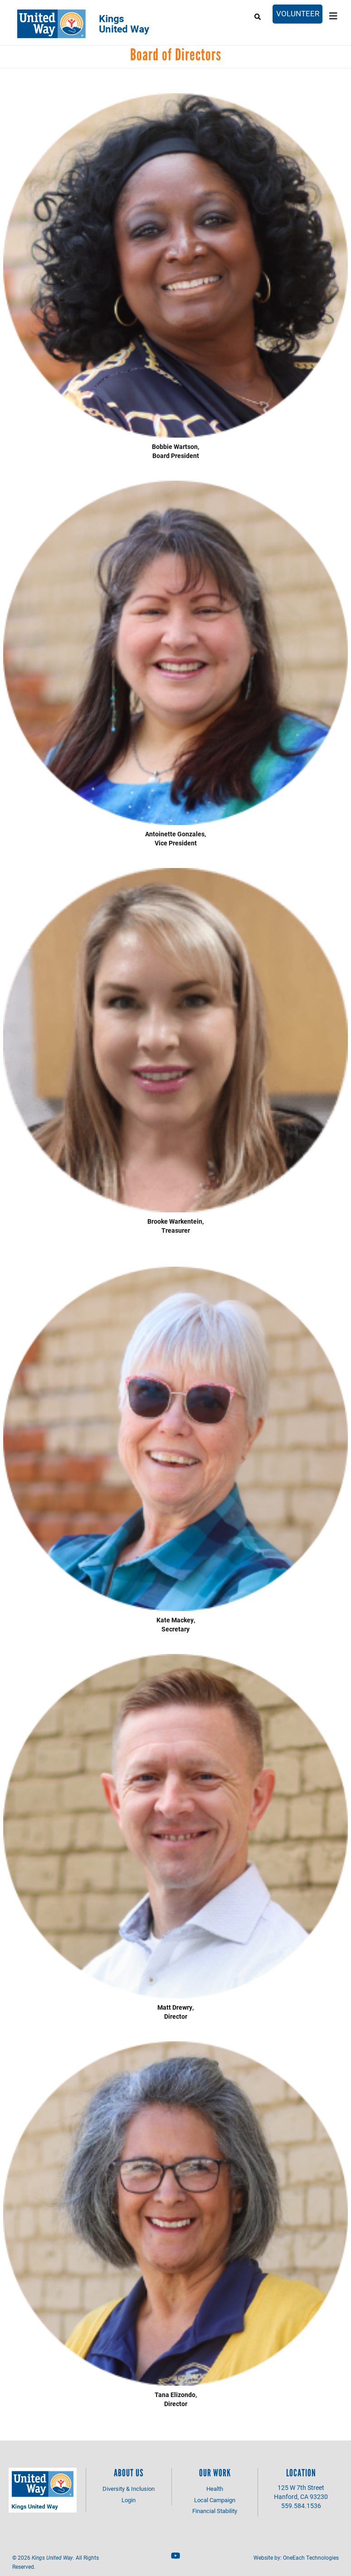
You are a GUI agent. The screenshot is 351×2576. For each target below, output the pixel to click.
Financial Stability (214, 2511)
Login (129, 2500)
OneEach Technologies (311, 2557)
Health (214, 2488)
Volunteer (297, 13)
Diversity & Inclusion (128, 2488)
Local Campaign (214, 2500)
